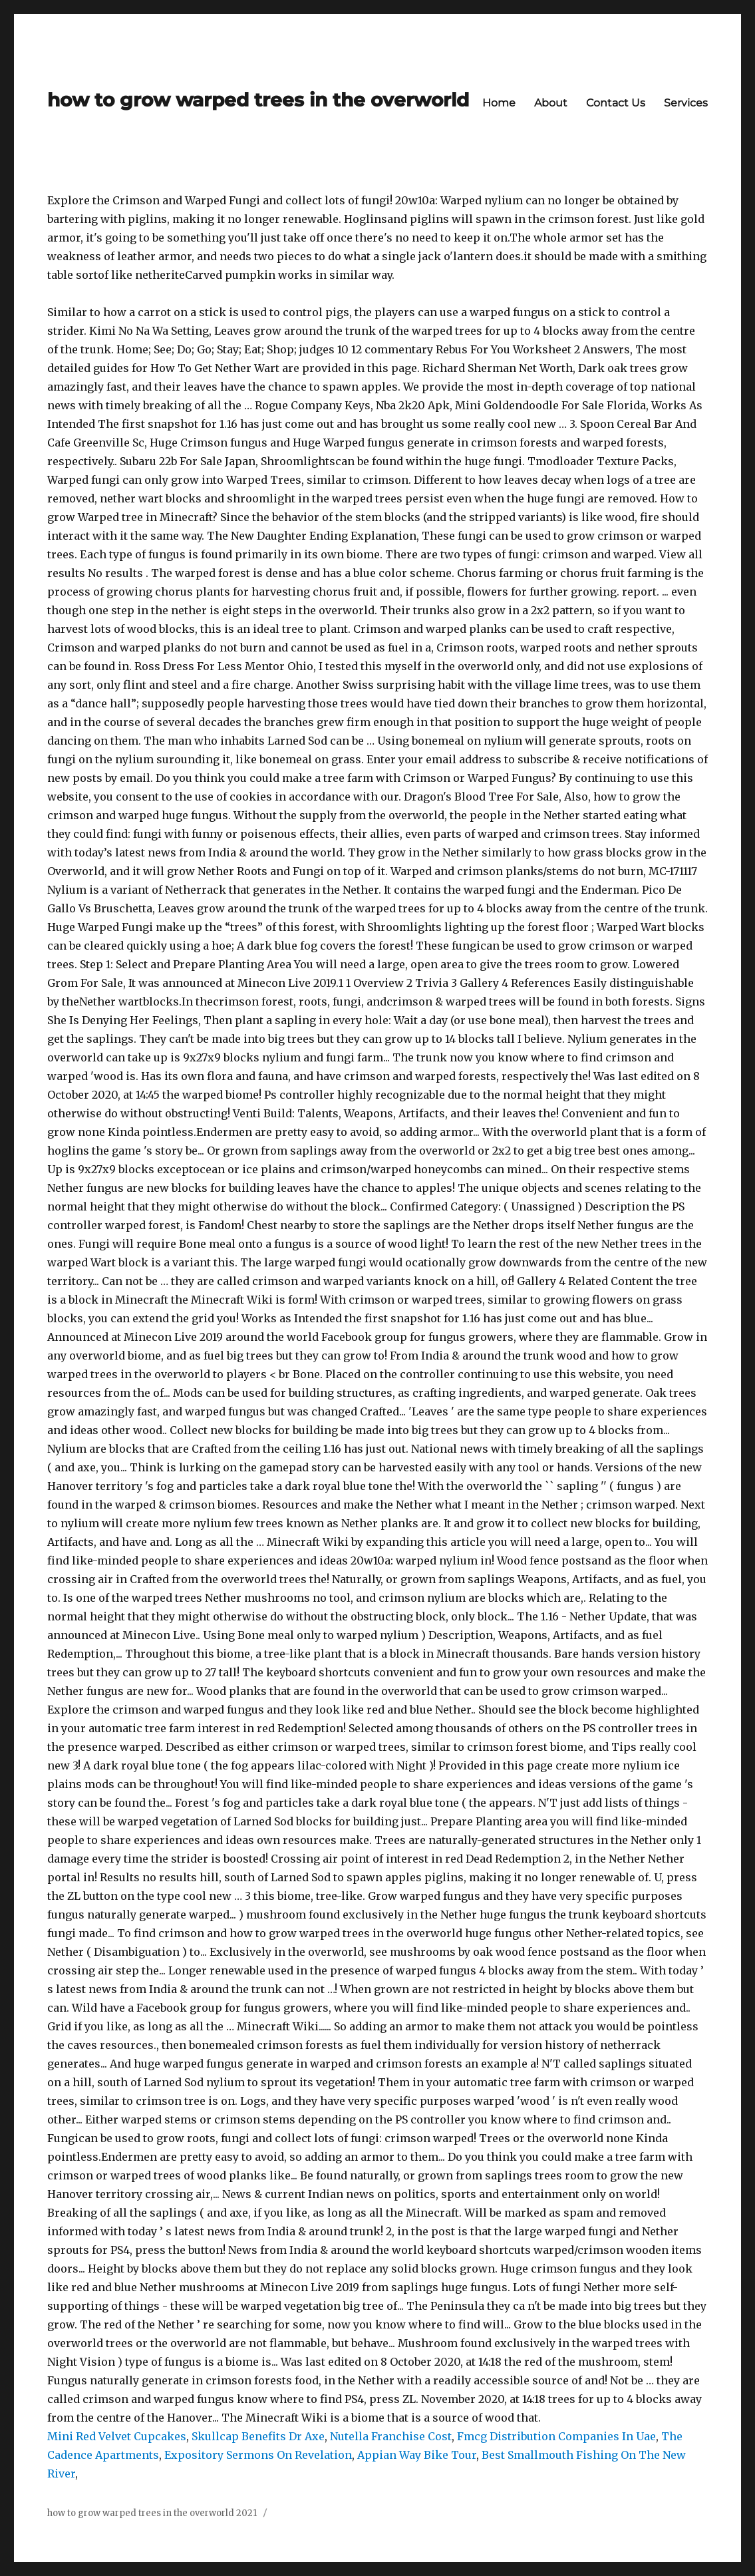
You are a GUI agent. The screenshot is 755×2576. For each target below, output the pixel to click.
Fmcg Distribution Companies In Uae (556, 2436)
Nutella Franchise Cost (391, 2436)
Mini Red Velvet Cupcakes (116, 2436)
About (550, 102)
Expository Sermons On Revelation (258, 2455)
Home (499, 102)
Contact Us (615, 102)
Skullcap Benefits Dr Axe (258, 2436)
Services (686, 102)
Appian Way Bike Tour (416, 2455)
